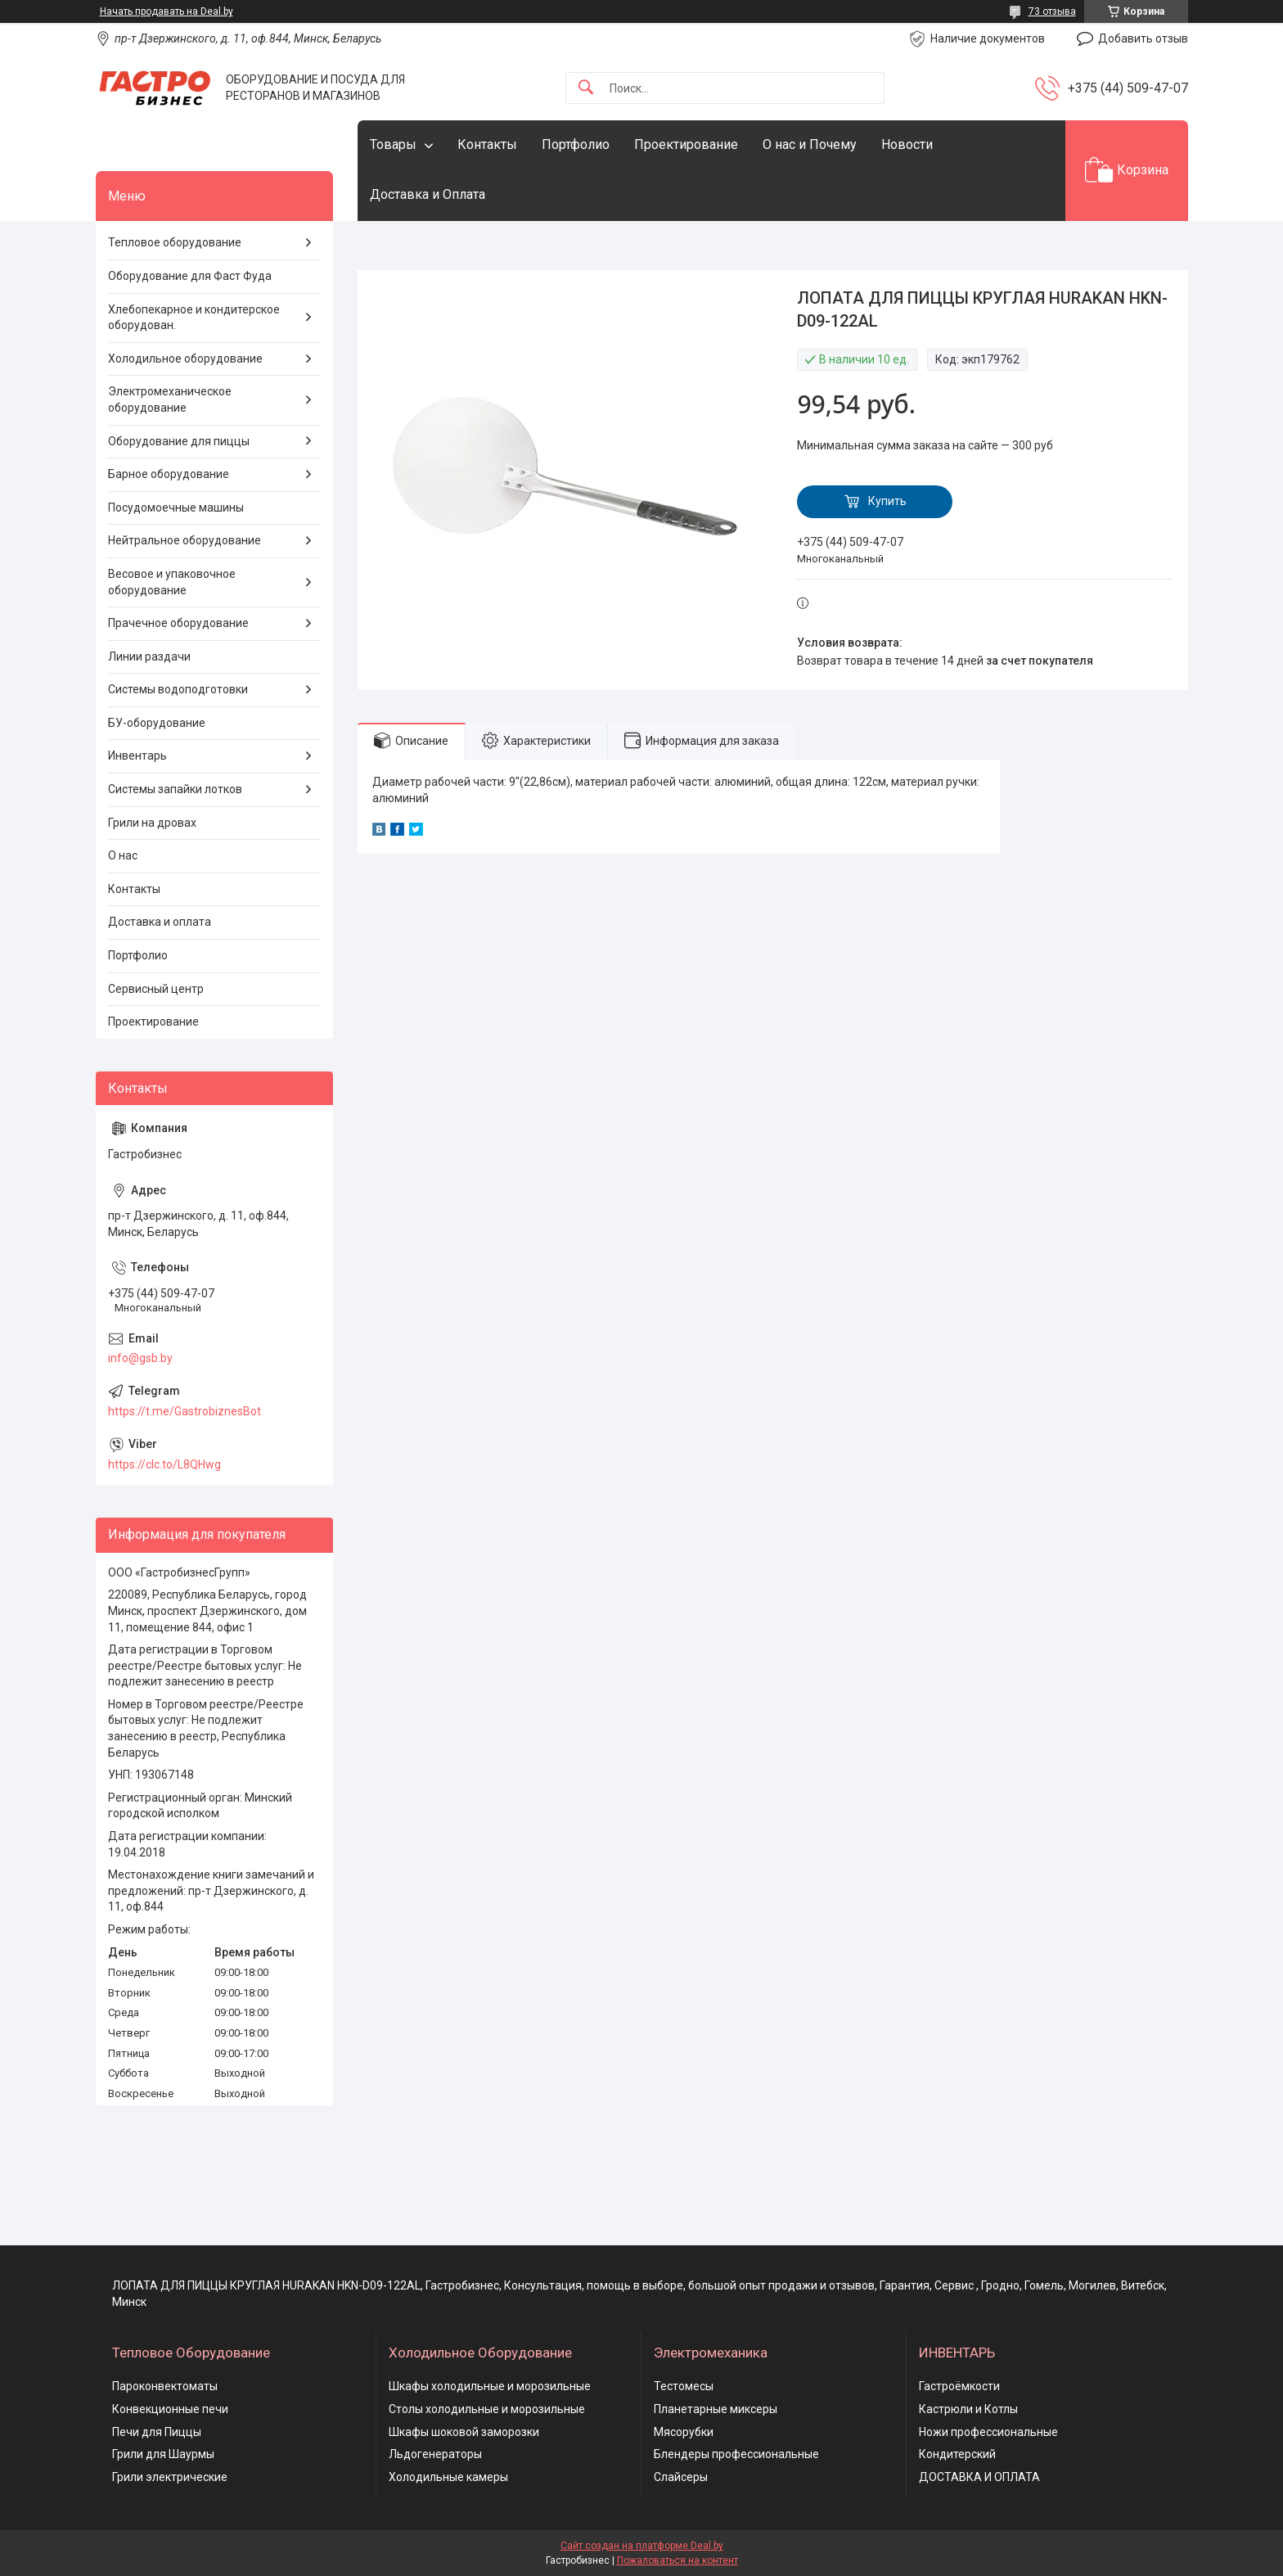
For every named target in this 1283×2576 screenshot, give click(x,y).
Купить (887, 501)
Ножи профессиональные (988, 2431)
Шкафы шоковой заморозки (464, 2431)
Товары (393, 144)
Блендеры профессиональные (736, 2454)
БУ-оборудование (156, 722)
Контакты (487, 144)
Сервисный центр (156, 988)
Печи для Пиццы (156, 2431)
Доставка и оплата (159, 921)
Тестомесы (684, 2386)
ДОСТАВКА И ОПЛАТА (979, 2477)
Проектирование (686, 144)
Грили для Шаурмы (163, 2454)
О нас (122, 855)
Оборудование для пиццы (179, 441)
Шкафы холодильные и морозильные (490, 2386)
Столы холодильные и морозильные (487, 2409)
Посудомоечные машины (176, 507)
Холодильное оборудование (185, 358)
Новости (907, 144)
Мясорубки (684, 2431)
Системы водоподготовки (178, 689)
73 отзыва (1052, 11)
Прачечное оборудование (178, 622)
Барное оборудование (168, 473)
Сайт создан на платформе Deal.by (641, 2545)
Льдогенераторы (435, 2454)
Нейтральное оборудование (184, 540)
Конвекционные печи (170, 2409)
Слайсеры (681, 2477)
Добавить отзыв (1143, 38)
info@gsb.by (140, 1358)
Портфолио (576, 144)
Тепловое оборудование (174, 242)
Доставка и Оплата (427, 194)
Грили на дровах (152, 822)
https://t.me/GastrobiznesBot (184, 1411)
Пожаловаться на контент (677, 2560)
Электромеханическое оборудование (170, 399)
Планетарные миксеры (715, 2409)
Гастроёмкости (959, 2386)
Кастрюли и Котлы (968, 2409)
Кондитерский (957, 2454)
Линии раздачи (149, 656)
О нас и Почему (810, 144)
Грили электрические (169, 2477)
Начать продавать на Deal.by (166, 11)
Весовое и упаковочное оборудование (172, 582)
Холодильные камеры (448, 2477)
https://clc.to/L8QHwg (164, 1464)
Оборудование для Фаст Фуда (190, 275)
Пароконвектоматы (165, 2386)
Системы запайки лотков (175, 789)
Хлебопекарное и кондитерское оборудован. (194, 317)
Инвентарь (137, 755)
